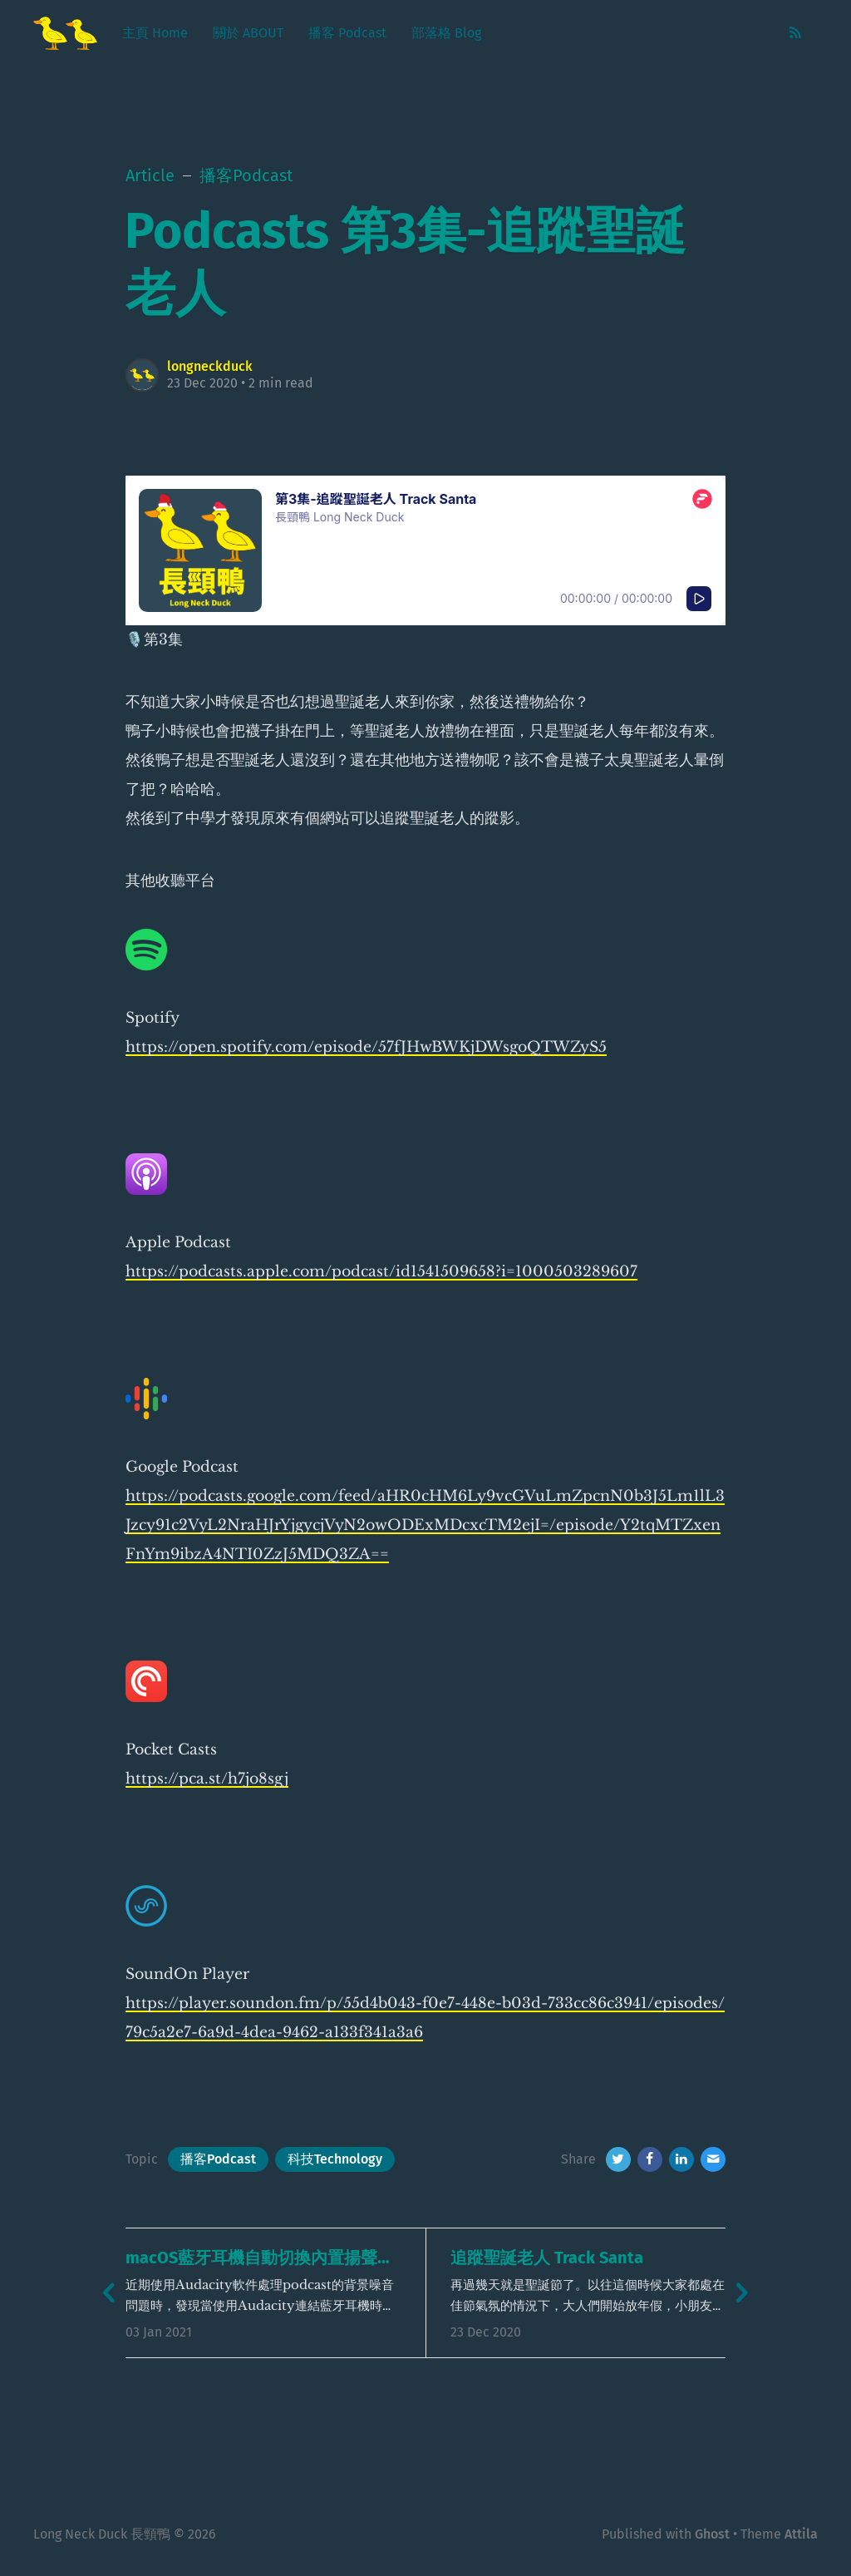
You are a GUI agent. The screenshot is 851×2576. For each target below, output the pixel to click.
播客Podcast (218, 2159)
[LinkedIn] (681, 2159)
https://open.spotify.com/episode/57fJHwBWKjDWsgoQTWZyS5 (366, 1047)
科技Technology (335, 2159)
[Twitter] (618, 2159)
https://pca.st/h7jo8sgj (206, 1778)
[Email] (713, 2159)
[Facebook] (649, 2159)
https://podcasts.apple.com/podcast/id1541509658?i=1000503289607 (381, 1271)
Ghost (712, 2534)
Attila (801, 2534)
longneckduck (210, 366)
